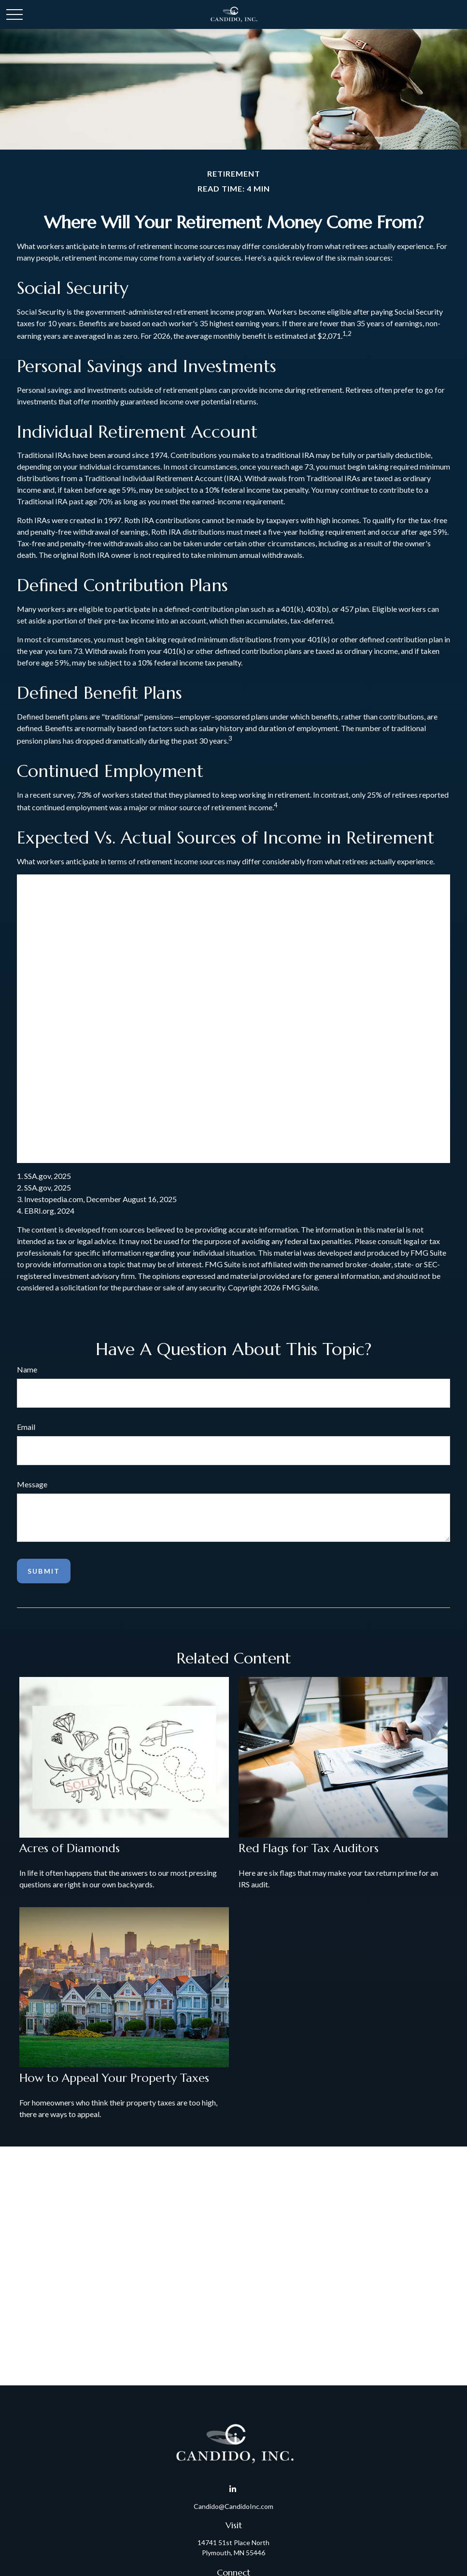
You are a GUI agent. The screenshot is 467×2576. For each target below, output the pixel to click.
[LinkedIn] (232, 2489)
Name (27, 1369)
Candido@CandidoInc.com (233, 2506)
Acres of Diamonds (69, 1848)
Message (32, 1484)
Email (26, 1426)
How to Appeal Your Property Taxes (114, 2078)
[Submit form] (44, 1571)
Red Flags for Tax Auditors (309, 1848)
